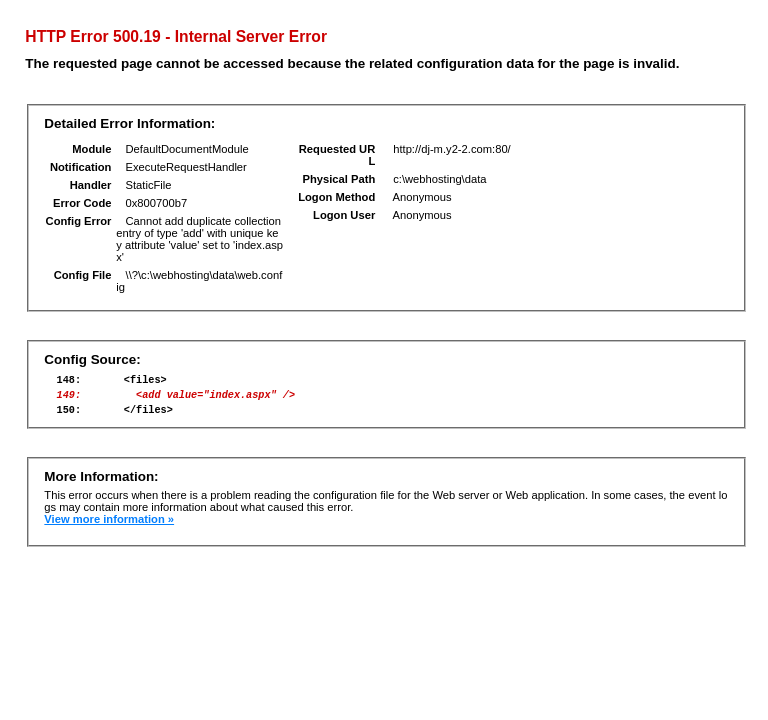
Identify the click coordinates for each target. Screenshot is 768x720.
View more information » (109, 528)
